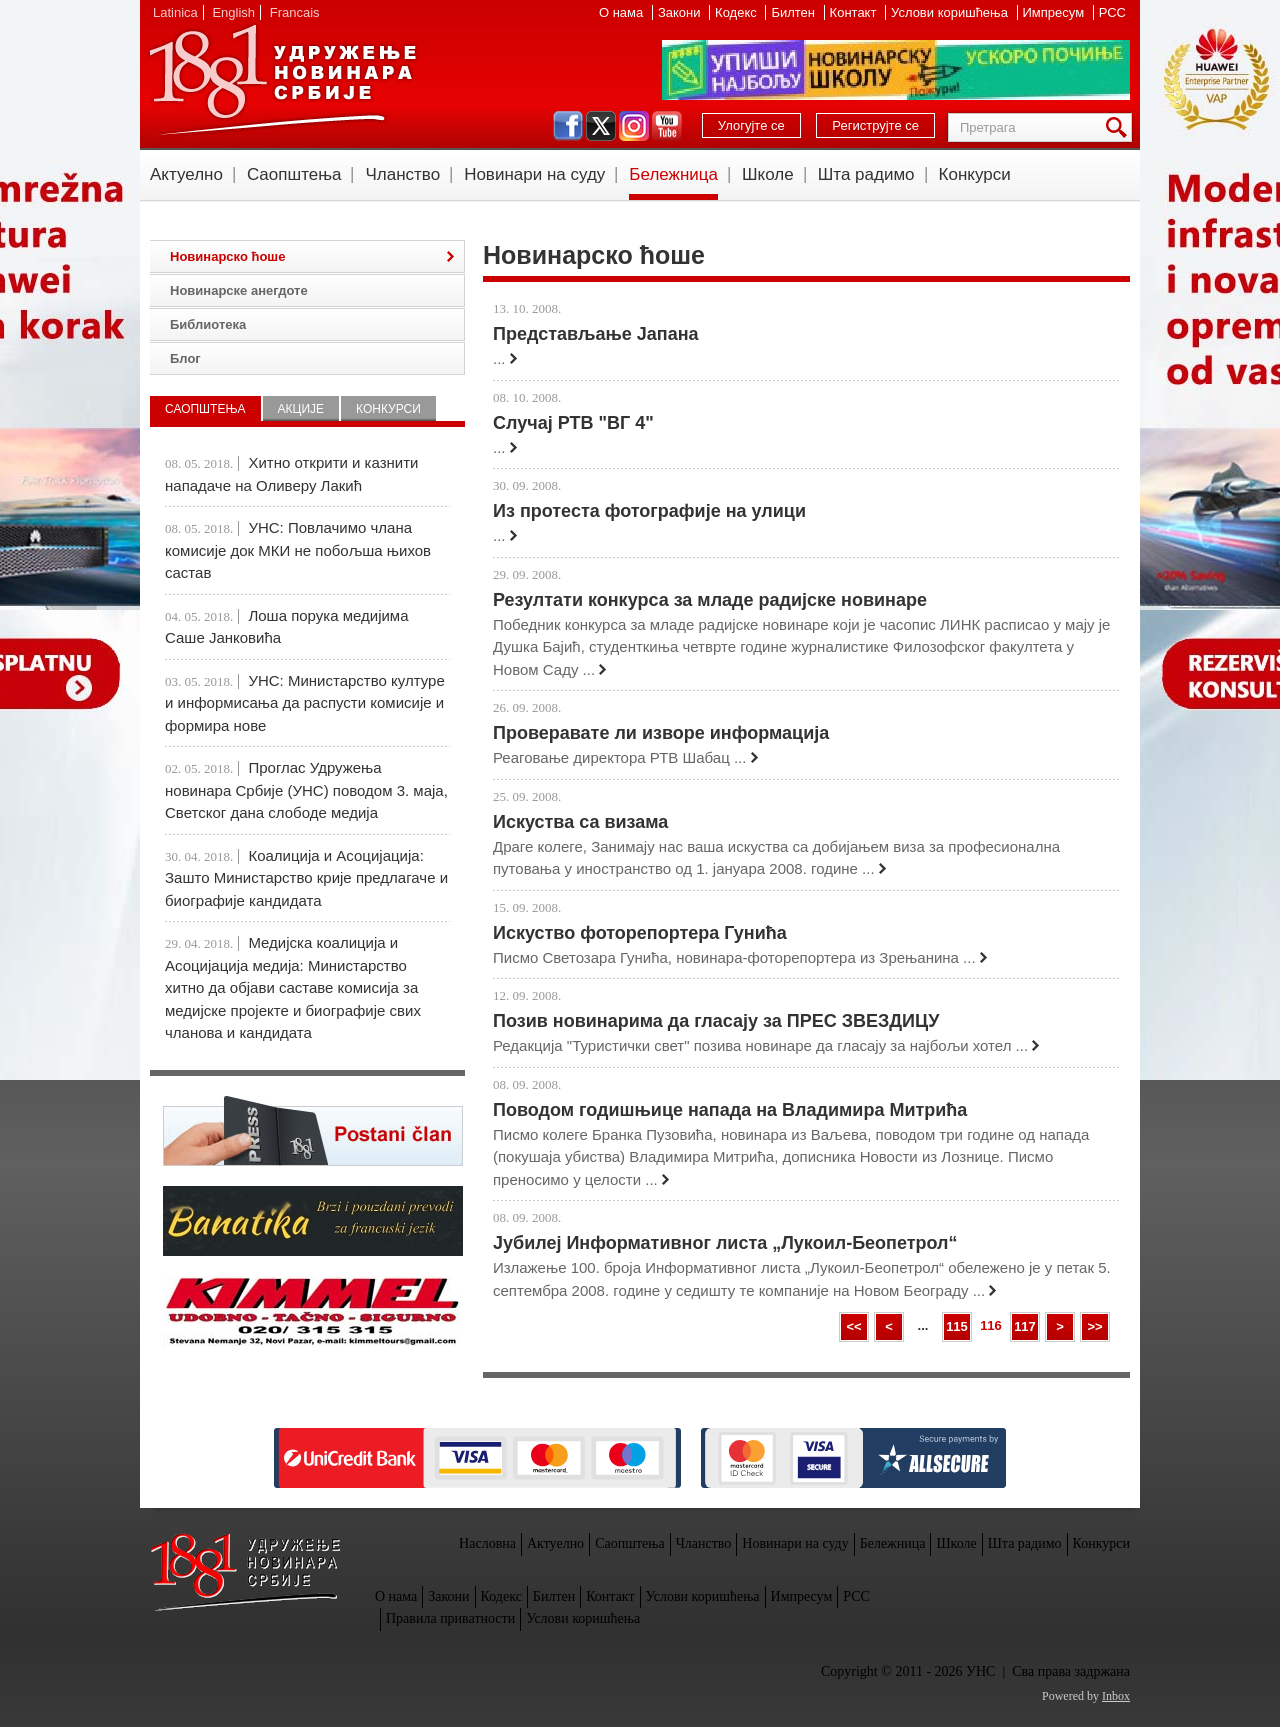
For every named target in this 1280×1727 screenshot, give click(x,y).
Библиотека (208, 324)
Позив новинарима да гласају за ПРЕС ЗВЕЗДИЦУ (716, 1021)
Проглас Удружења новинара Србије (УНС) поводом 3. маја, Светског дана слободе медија (306, 790)
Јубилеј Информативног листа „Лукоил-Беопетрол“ (725, 1243)
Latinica (175, 12)
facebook (568, 126)
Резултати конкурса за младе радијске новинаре (710, 600)
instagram (634, 126)
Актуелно (186, 174)
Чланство (402, 174)
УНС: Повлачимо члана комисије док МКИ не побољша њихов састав (298, 550)
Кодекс (737, 12)
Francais (295, 12)
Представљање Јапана (596, 334)
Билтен (794, 12)
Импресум (1055, 12)
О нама (623, 12)
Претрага (1120, 127)
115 (957, 1326)
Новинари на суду (534, 174)
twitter (601, 126)
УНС (282, 80)
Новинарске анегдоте (239, 290)
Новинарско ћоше (227, 256)
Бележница (673, 174)
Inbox (1116, 1696)
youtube (667, 126)
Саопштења (294, 174)
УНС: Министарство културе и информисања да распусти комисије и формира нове (305, 703)
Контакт (855, 12)
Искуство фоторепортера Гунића (640, 933)
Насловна (487, 1543)
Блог (185, 358)
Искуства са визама (580, 822)
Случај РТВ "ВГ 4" (573, 423)
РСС (1112, 12)
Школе (768, 174)
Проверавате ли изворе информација (661, 733)
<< (853, 1326)
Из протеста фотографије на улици (649, 511)
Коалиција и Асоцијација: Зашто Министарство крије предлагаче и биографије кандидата (306, 878)
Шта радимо (866, 174)
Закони (681, 12)
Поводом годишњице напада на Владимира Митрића (730, 1110)
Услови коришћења (951, 12)
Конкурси (975, 174)
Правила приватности (450, 1618)
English (233, 12)
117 (1025, 1326)
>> (1094, 1326)
